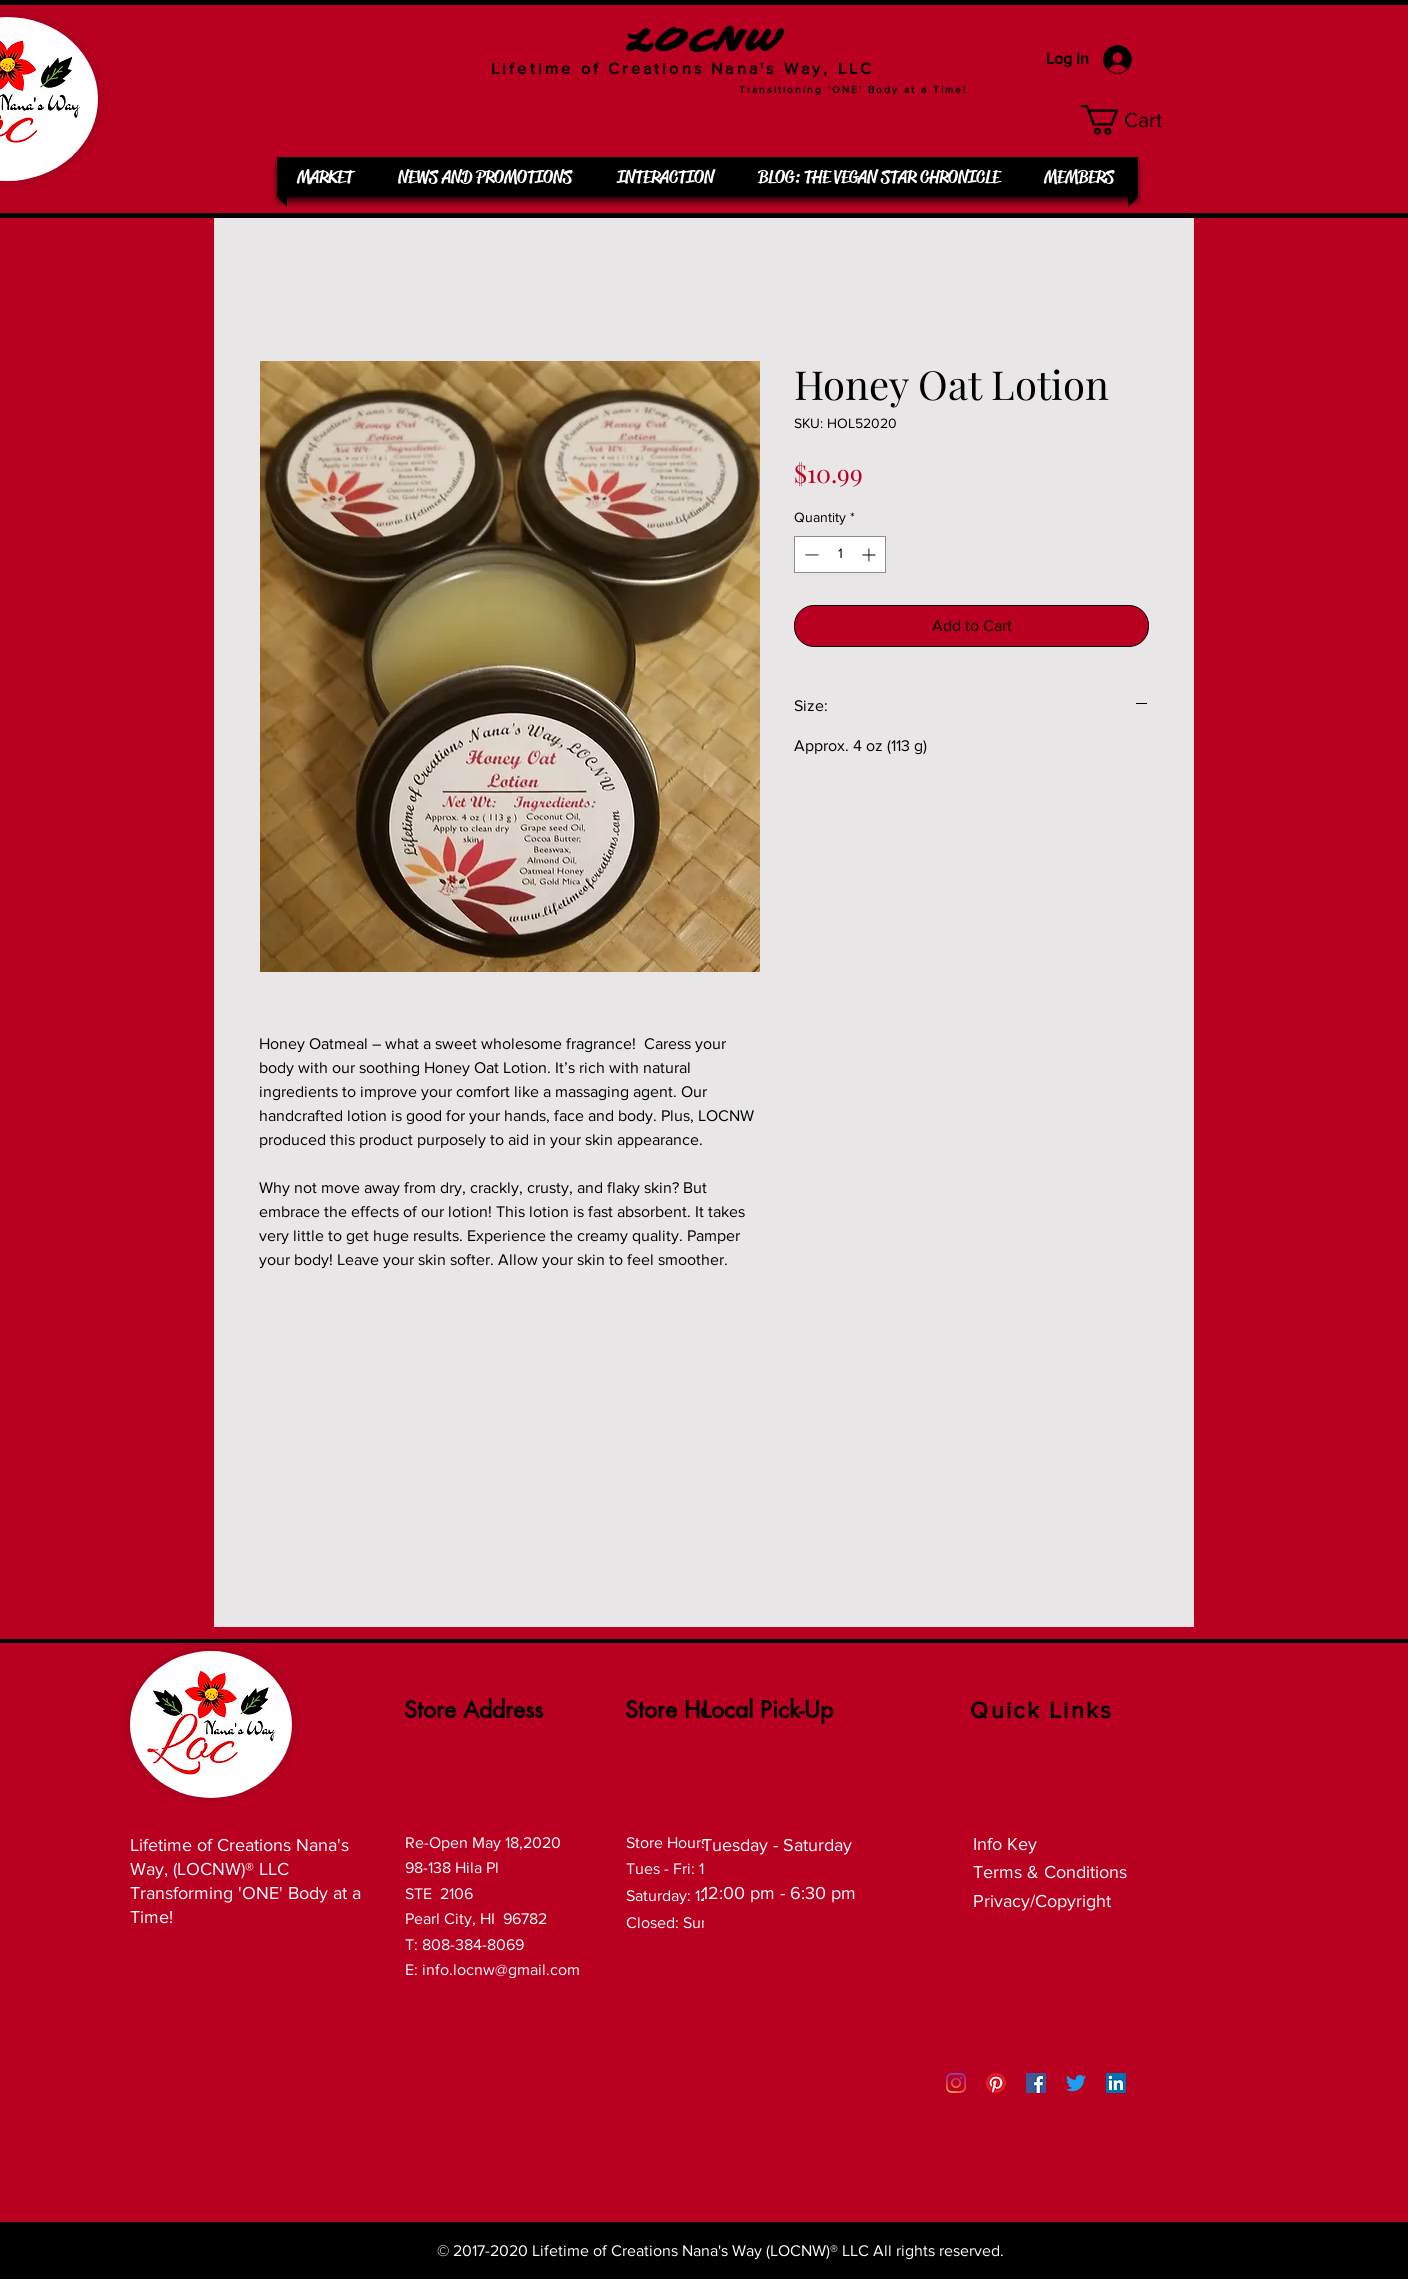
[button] (1137, 120)
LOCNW (703, 41)
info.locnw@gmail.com (501, 1969)
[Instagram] (956, 2083)
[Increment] (870, 554)
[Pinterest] (996, 2083)
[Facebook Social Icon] (1036, 2083)
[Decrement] (809, 554)
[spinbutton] (840, 554)
